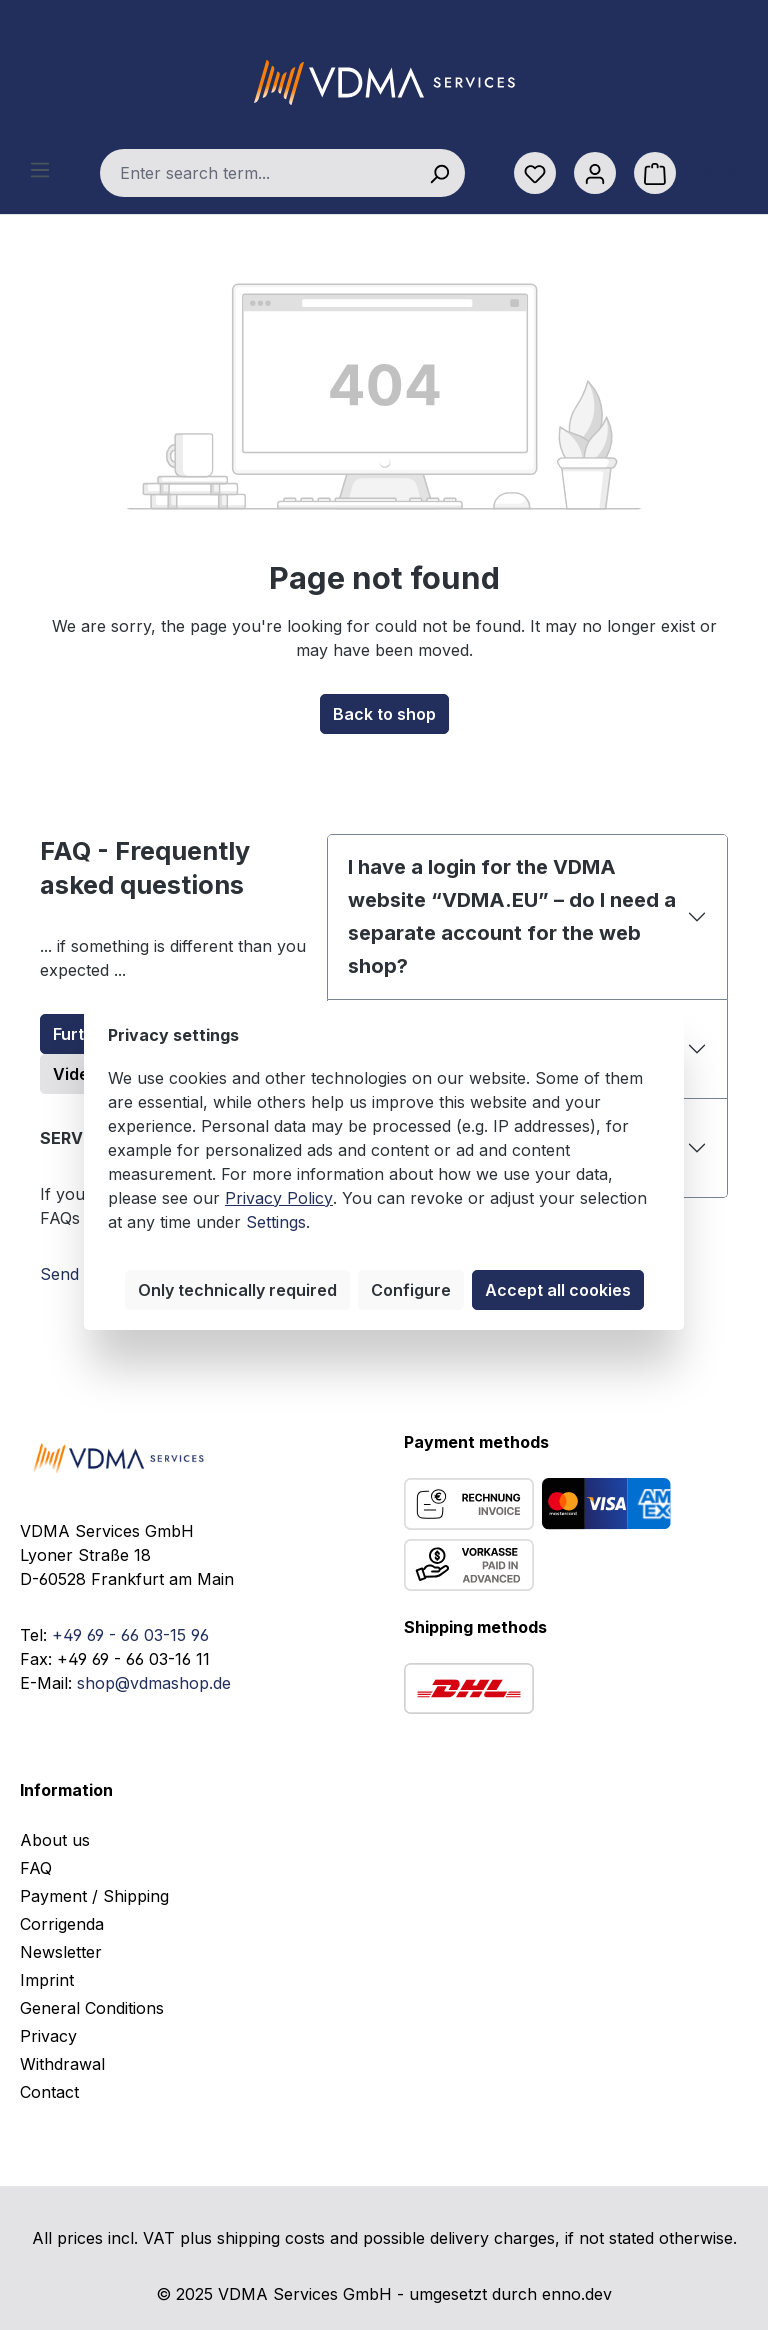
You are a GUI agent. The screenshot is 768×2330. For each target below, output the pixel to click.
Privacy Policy (279, 1198)
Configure (411, 1290)
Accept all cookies (558, 1290)
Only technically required (237, 1290)
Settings (276, 1222)
